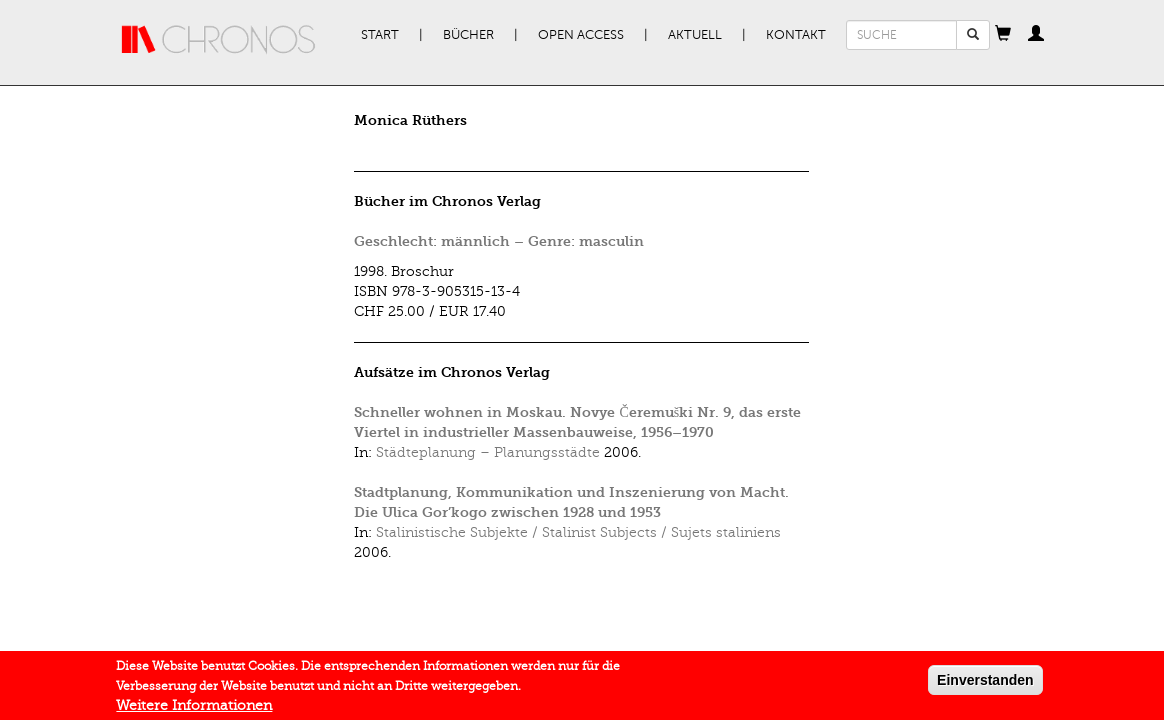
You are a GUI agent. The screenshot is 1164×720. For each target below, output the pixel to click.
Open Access (581, 35)
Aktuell (695, 35)
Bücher (468, 35)
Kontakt (796, 35)
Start (380, 35)
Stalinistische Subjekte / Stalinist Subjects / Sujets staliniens (578, 532)
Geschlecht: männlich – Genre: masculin (499, 241)
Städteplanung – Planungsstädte (488, 452)
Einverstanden (985, 683)
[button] (1003, 35)
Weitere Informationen (194, 708)
